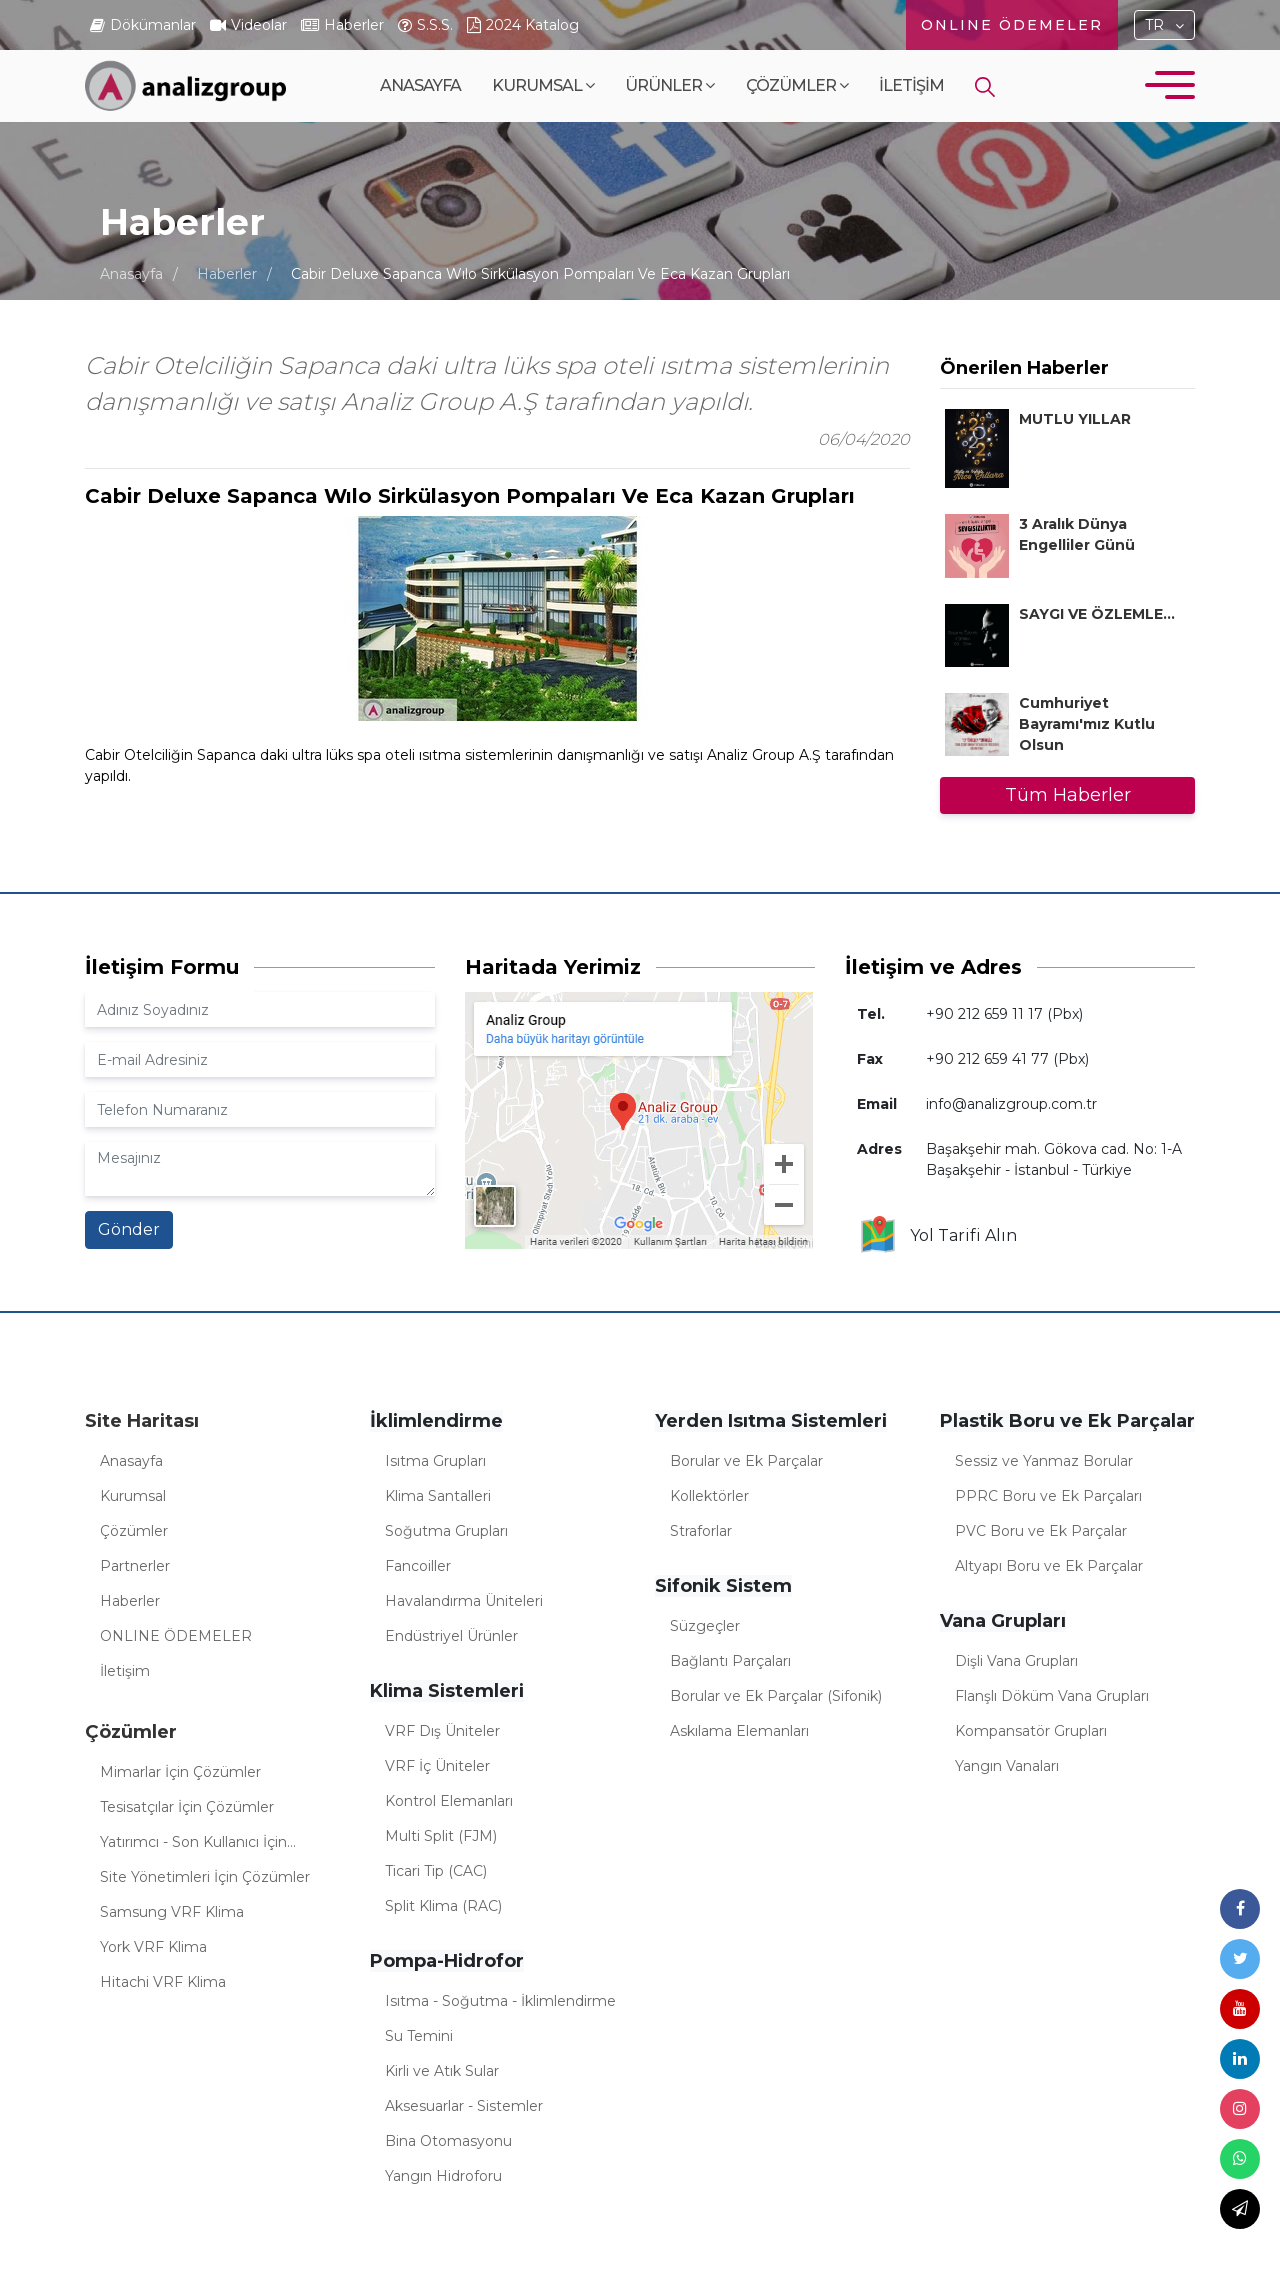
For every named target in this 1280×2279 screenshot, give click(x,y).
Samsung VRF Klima (172, 1912)
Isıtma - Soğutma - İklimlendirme (500, 2001)
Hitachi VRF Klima (163, 1982)
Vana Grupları (1003, 1621)
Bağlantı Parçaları (730, 1661)
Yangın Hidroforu (443, 2176)
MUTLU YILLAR (1075, 419)
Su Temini (419, 2036)
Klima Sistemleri (447, 1691)
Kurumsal (543, 85)
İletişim (911, 85)
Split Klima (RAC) (443, 1906)
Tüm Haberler (1068, 795)
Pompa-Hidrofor (447, 1961)
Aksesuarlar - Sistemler (464, 2106)
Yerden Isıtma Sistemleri (771, 1421)
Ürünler (669, 85)
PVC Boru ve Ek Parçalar (1041, 1531)
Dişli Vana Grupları (1016, 1661)
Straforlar (701, 1531)
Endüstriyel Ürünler (451, 1636)
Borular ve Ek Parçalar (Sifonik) (776, 1696)
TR (1154, 25)
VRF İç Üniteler (437, 1766)
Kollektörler (709, 1496)
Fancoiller (418, 1566)
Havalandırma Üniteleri (464, 1601)
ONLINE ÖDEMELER (1012, 25)
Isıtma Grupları (435, 1461)
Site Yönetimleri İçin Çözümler (205, 1877)
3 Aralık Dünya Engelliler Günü (1077, 534)
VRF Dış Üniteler (442, 1731)
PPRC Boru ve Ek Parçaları (1048, 1496)
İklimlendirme (436, 1421)
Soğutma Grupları (446, 1531)
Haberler (227, 274)
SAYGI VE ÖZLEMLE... (1097, 614)
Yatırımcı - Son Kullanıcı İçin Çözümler (193, 1845)
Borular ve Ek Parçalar (746, 1461)
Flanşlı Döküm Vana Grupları (1052, 1696)
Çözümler (797, 85)
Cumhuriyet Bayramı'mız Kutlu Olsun (1087, 724)
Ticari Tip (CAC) (436, 1871)
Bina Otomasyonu (448, 2141)
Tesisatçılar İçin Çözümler (187, 1807)
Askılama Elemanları (739, 1731)
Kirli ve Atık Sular (442, 2071)
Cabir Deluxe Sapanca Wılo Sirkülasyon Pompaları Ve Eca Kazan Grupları (540, 274)
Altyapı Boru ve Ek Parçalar (1049, 1566)
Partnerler (135, 1566)
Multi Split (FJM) (441, 1836)
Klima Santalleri (438, 1496)
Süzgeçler (705, 1626)
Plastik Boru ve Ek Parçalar (1067, 1421)
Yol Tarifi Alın (937, 1236)
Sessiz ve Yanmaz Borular (1044, 1461)
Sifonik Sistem (723, 1586)
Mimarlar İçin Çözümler (180, 1772)
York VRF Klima (153, 1947)
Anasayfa (420, 85)
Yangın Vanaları (1007, 1766)
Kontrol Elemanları (449, 1801)
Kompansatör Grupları (1031, 1731)
